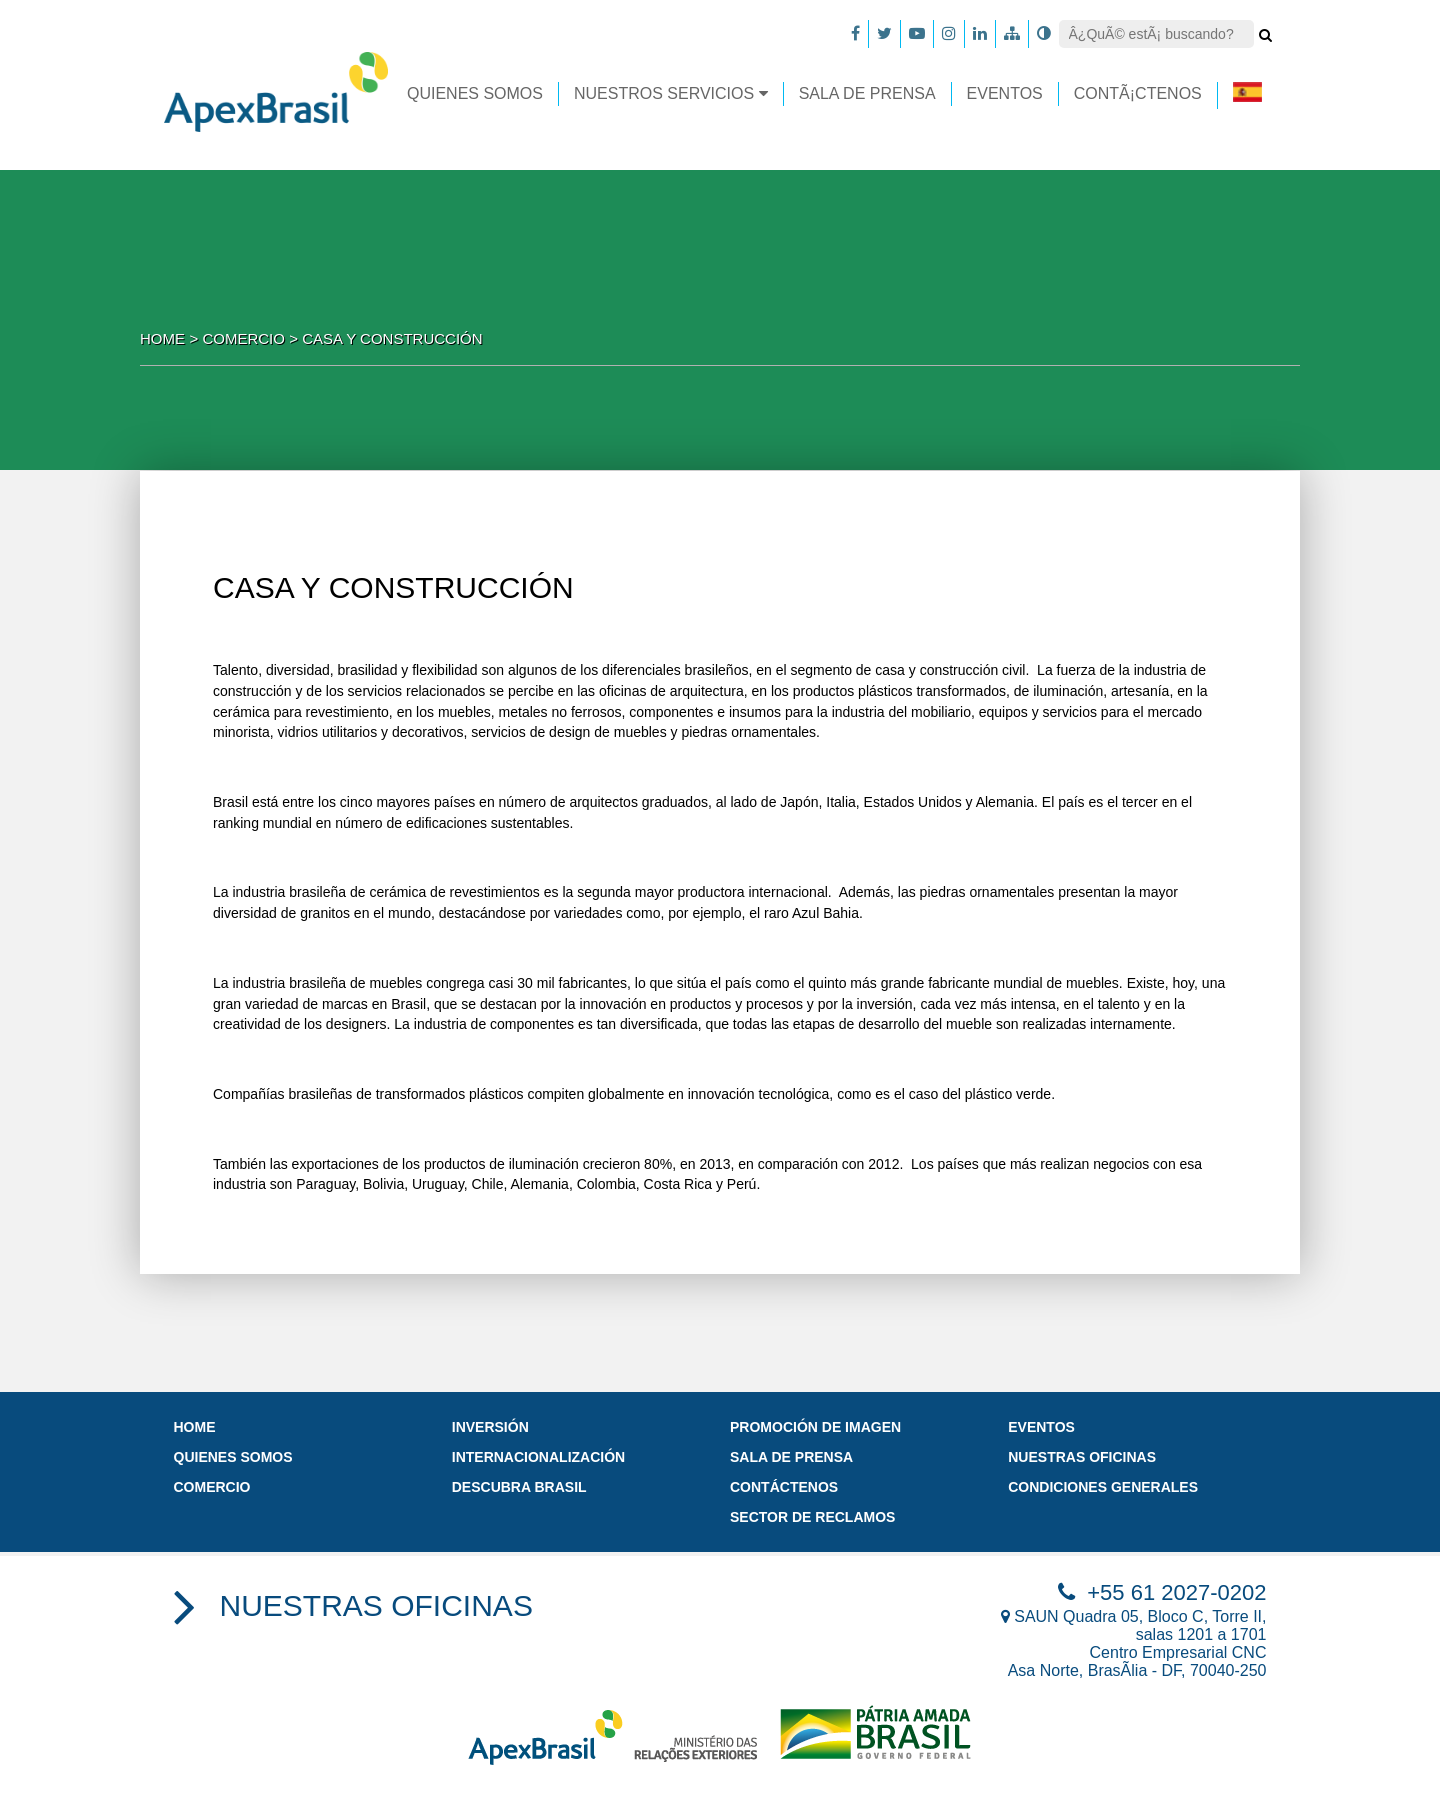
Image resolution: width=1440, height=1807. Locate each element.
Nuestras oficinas (1082, 1457)
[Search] (1156, 34)
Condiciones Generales (1103, 1487)
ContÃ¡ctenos (1138, 93)
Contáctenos (784, 1487)
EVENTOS (1005, 93)
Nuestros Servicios (671, 93)
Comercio (212, 1487)
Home (162, 338)
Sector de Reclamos (812, 1517)
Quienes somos (475, 93)
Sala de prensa (867, 93)
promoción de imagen (815, 1427)
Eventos (1041, 1427)
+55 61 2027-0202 (1162, 1592)
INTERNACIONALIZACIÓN (538, 1457)
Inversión (490, 1427)
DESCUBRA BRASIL (519, 1487)
